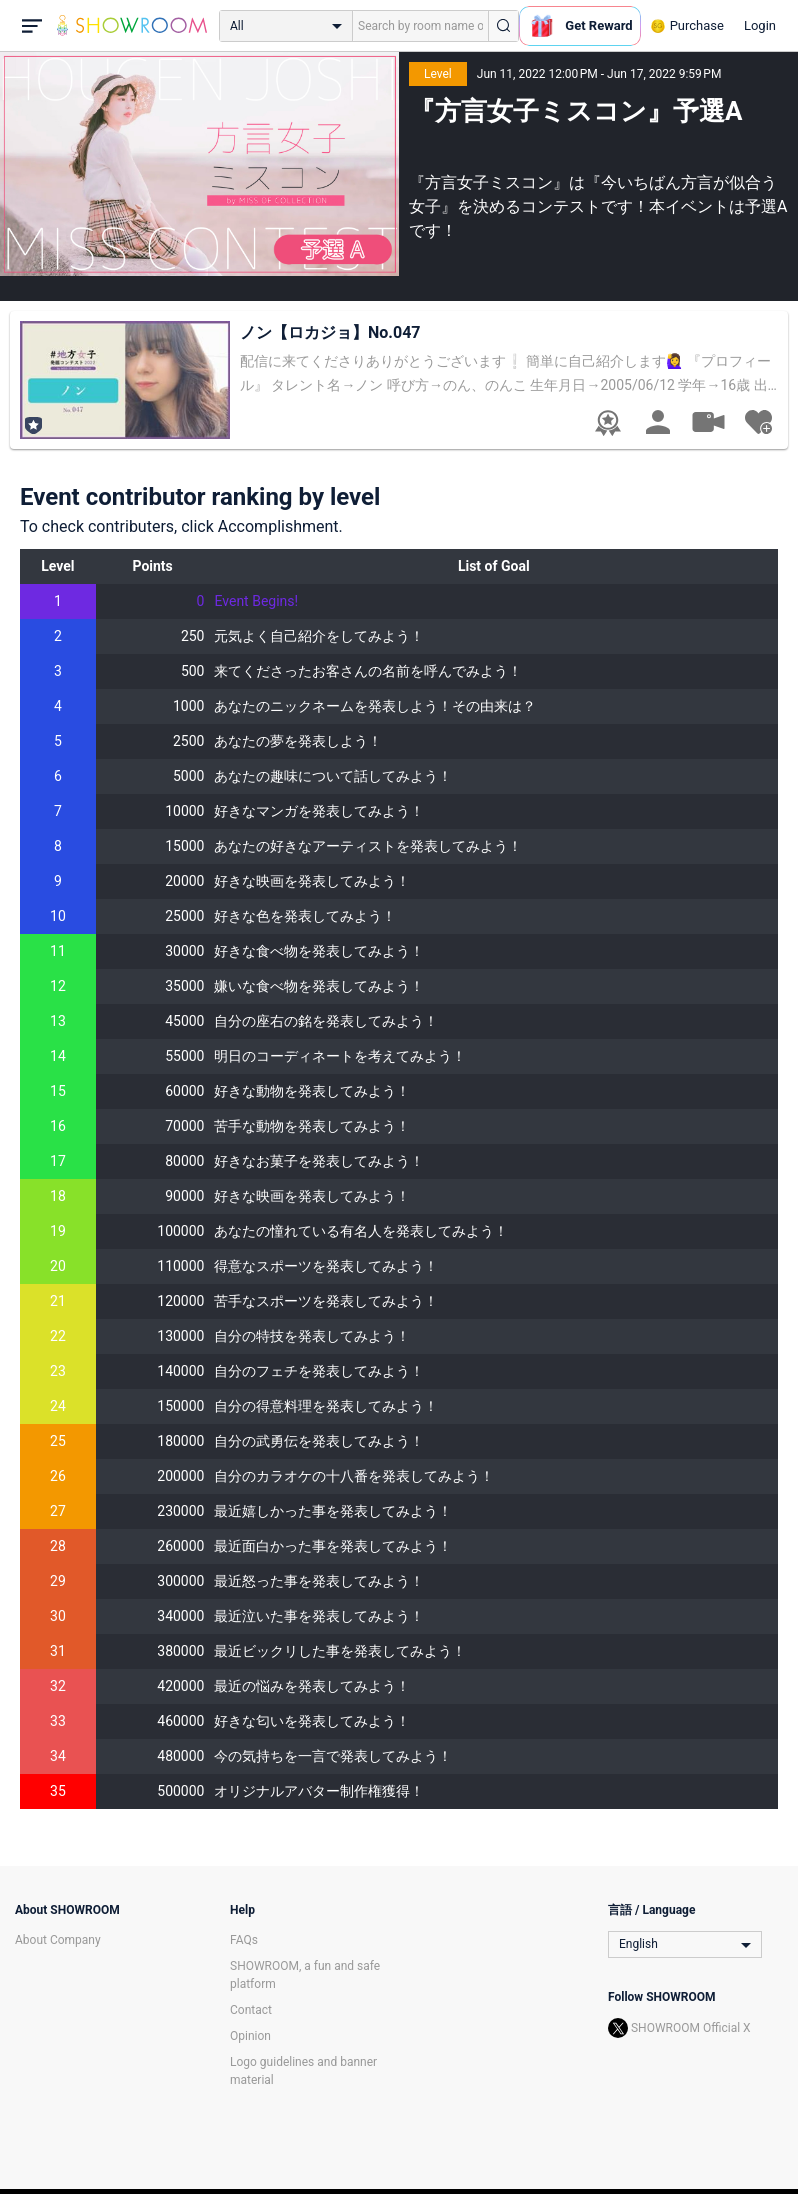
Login (760, 25)
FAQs (244, 1940)
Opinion (250, 2036)
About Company (58, 1940)
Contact (251, 2010)
